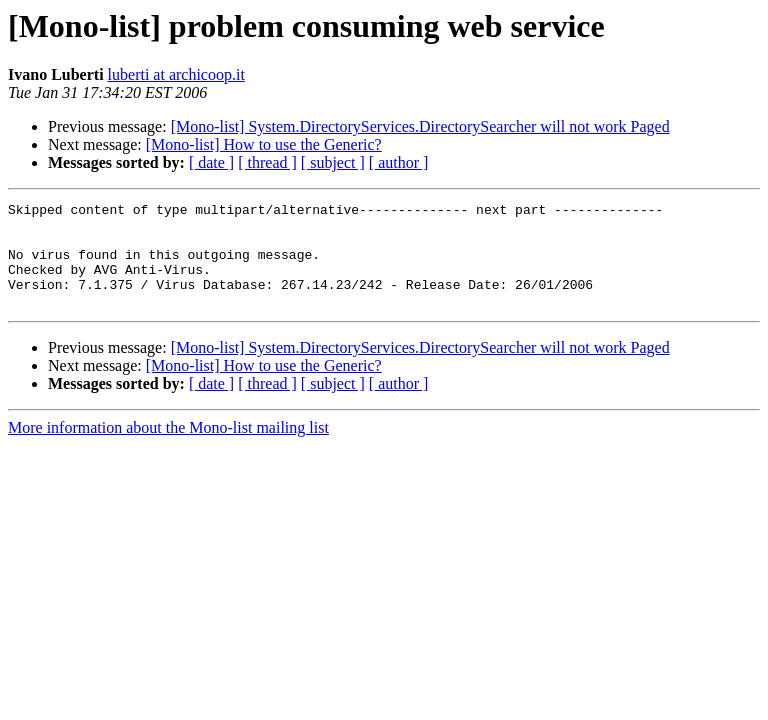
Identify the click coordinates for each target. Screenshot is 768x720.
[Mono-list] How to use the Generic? (264, 144)
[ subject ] (333, 162)
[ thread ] (267, 162)
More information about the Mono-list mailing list (168, 448)
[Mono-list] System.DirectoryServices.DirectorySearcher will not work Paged (420, 126)
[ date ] (211, 162)
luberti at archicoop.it (176, 74)
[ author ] (399, 162)
